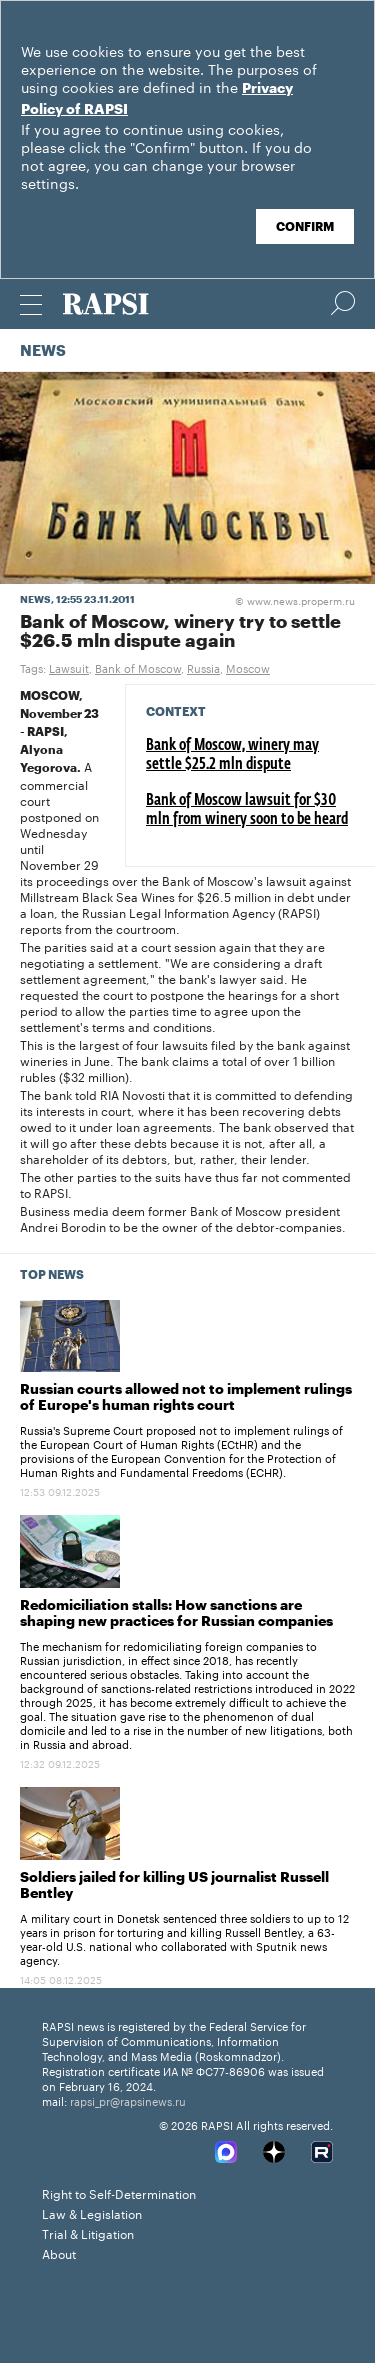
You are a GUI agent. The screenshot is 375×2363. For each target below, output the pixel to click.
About (59, 2252)
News (43, 351)
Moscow (248, 667)
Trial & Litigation (88, 2232)
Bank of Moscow (138, 667)
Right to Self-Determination (119, 2192)
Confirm (305, 227)
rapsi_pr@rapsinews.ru (128, 2100)
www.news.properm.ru (295, 600)
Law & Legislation (92, 2212)
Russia (203, 667)
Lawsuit (69, 667)
